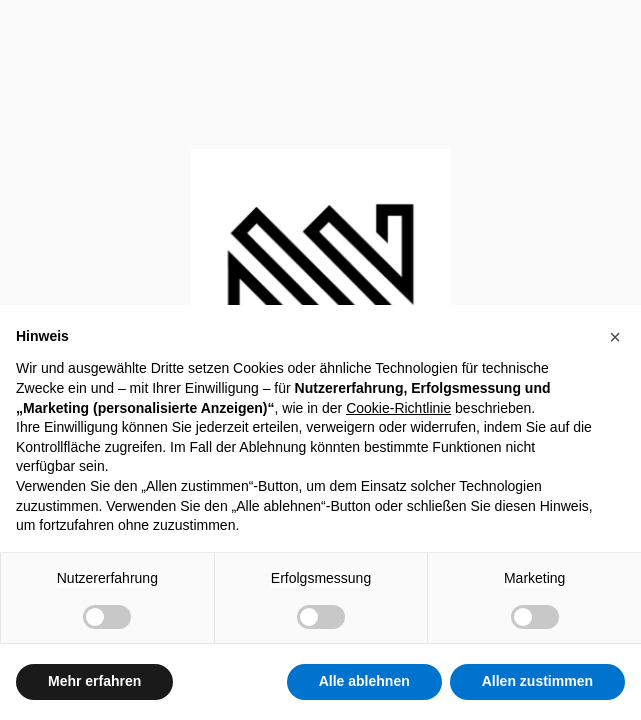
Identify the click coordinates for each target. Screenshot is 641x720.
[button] (615, 337)
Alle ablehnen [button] (364, 681)
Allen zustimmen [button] (537, 681)
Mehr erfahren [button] (94, 681)
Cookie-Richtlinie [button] (398, 408)
